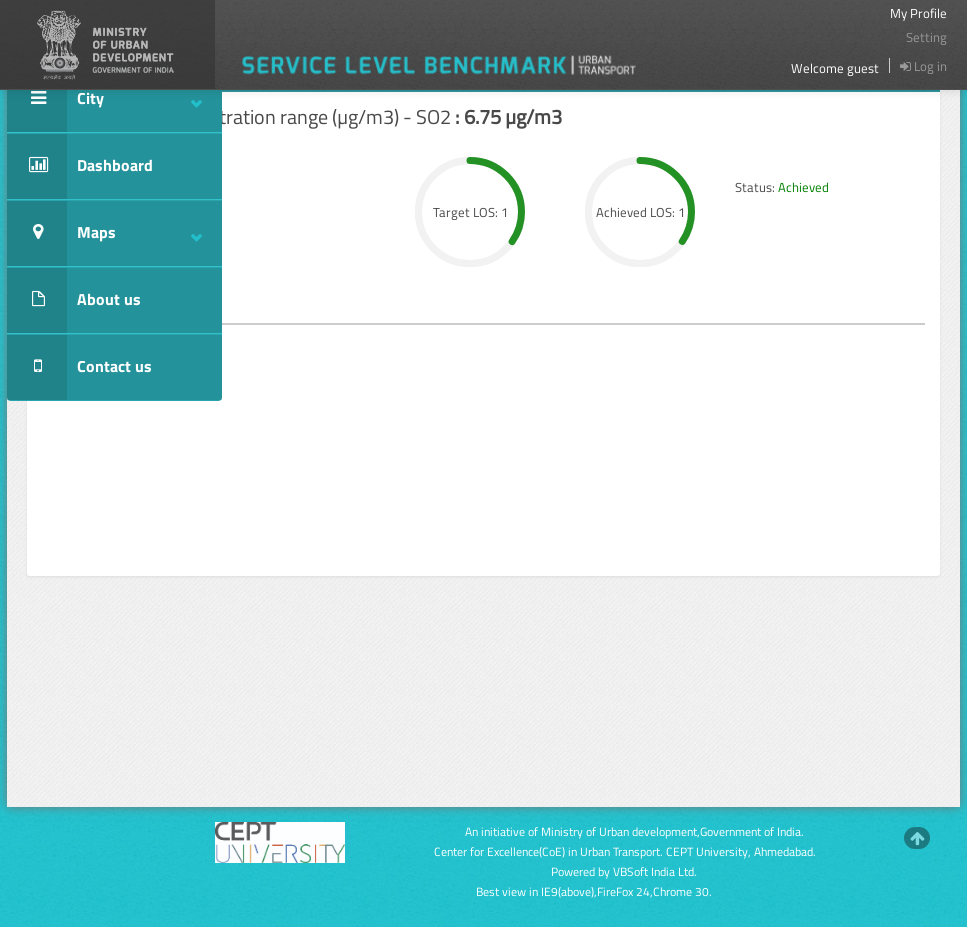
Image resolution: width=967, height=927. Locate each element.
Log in (923, 66)
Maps (104, 233)
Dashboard (80, 166)
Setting (926, 37)
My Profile (918, 13)
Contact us (79, 367)
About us (74, 300)
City (104, 99)
